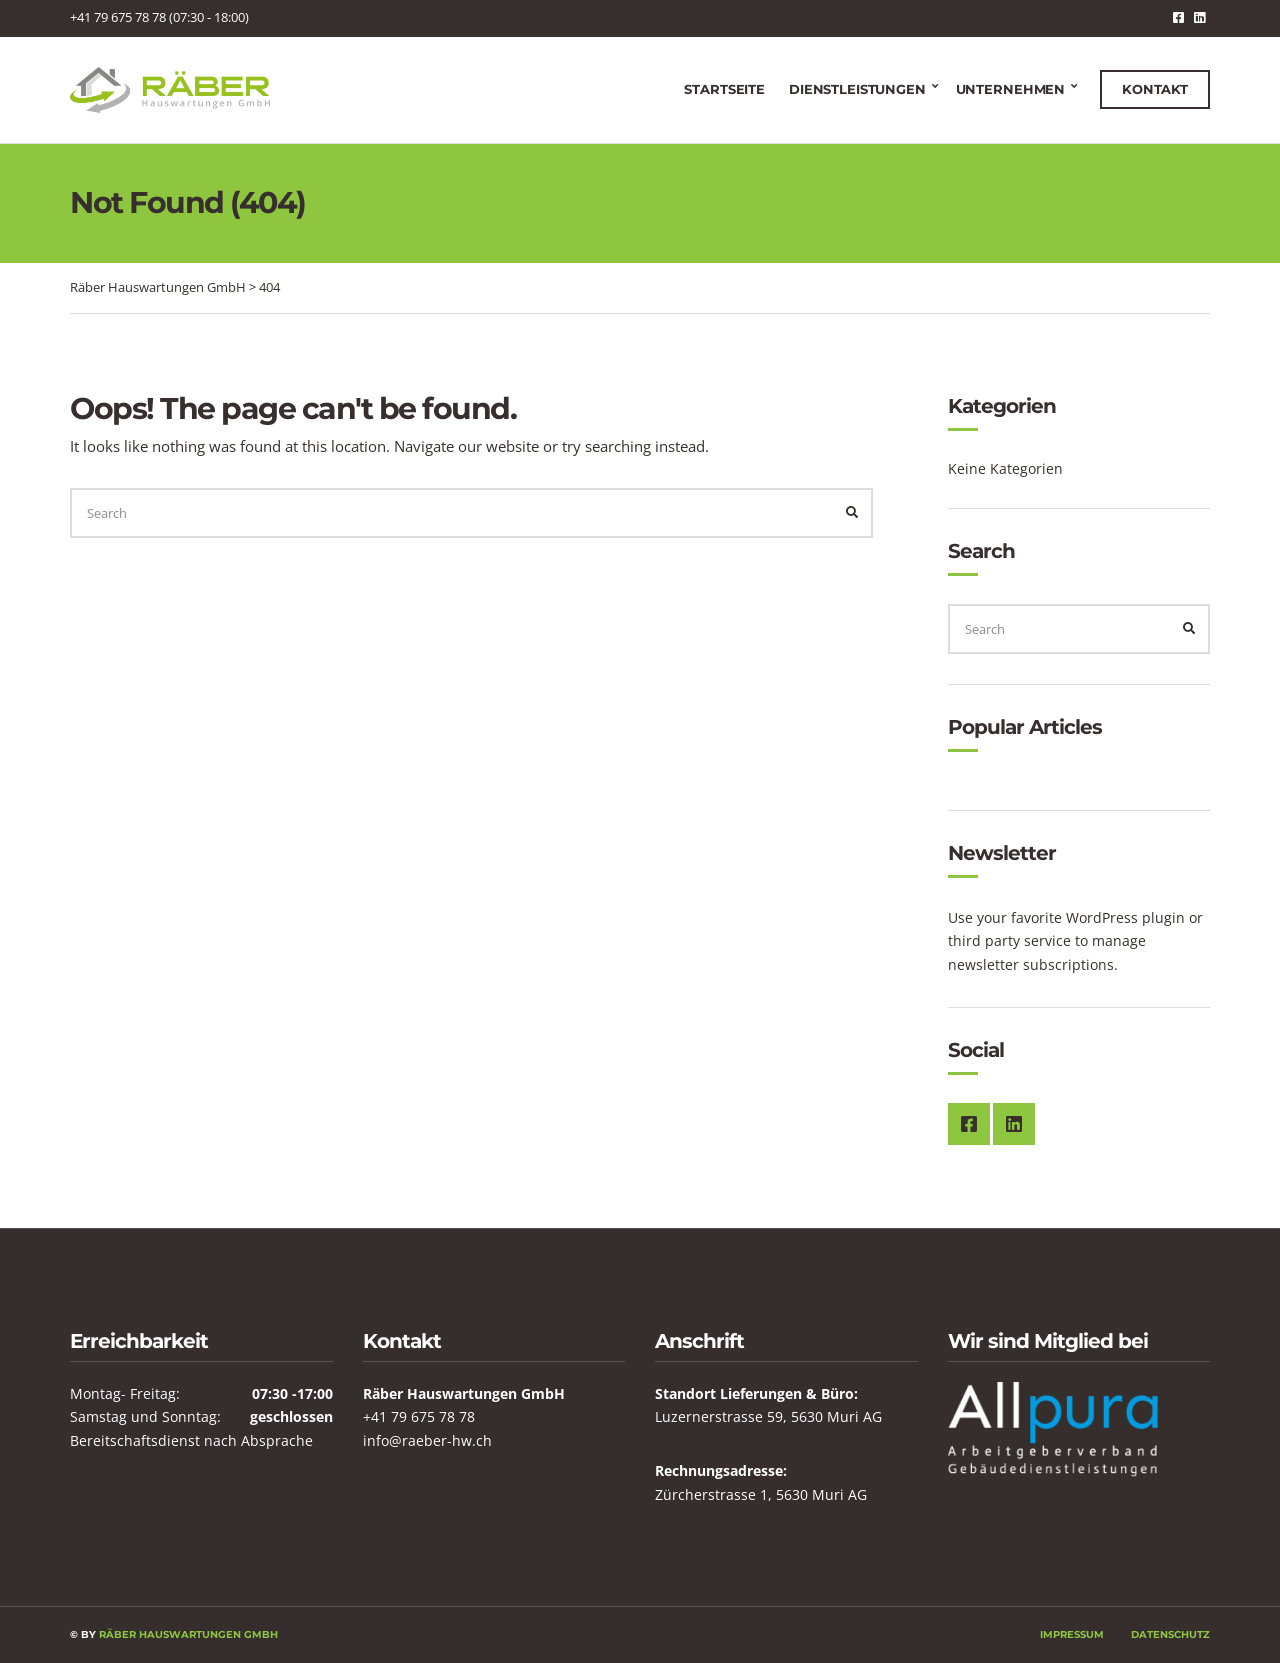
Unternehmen (1011, 89)
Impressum (1072, 1634)
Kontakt (1155, 89)
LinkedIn (1199, 17)
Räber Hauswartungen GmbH (188, 1634)
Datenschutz (1170, 1634)
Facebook (1178, 17)
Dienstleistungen (857, 89)
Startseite (724, 89)
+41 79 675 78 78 (419, 1416)
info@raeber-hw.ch (427, 1440)
